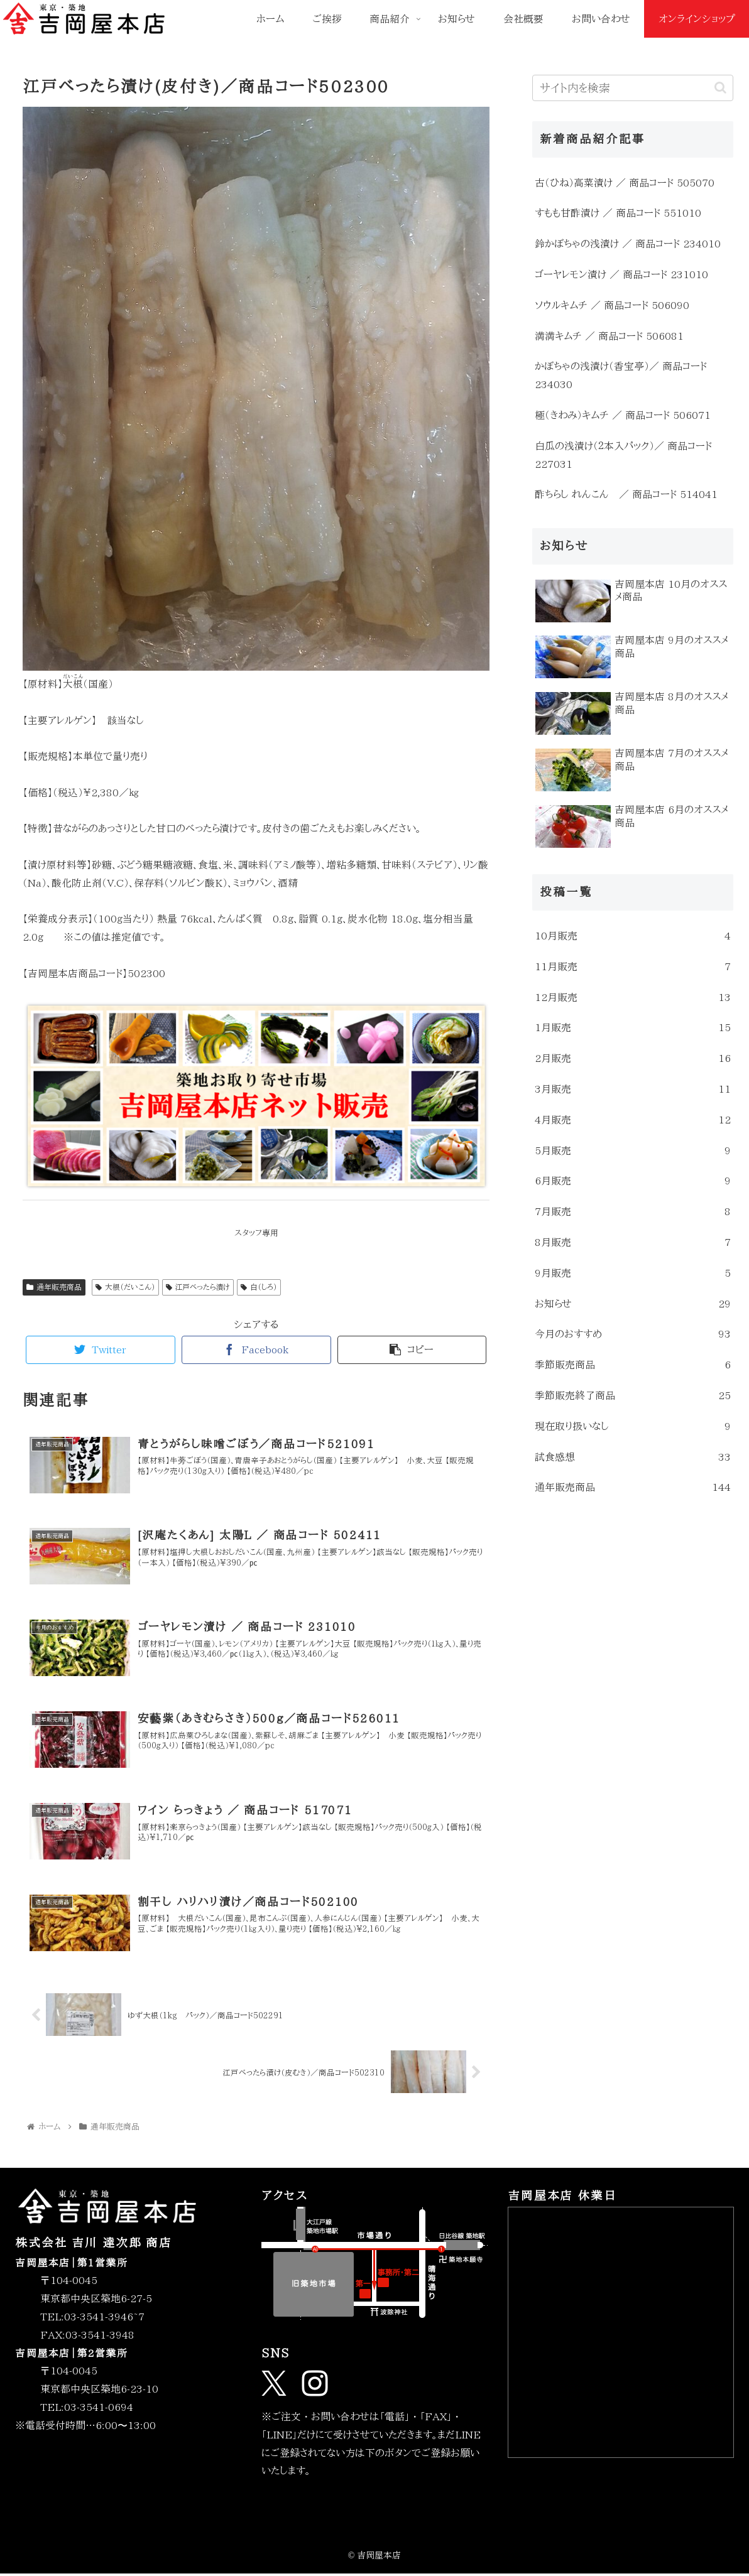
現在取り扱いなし (633, 1426)
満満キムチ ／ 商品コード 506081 (609, 336)
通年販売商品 (54, 1287)
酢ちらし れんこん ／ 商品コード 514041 (626, 494)
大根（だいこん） (125, 1287)
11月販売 (633, 967)
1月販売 (633, 1028)
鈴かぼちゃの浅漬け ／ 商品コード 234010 (628, 244)
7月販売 (633, 1212)
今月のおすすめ (633, 1334)
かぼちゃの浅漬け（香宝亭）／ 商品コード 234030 (621, 375)
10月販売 (633, 936)
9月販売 (633, 1273)
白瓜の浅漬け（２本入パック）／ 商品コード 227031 (623, 455)
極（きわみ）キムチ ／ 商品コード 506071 (623, 415)
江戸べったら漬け (198, 1287)
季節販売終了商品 (633, 1396)
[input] (632, 88)
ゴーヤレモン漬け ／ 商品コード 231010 (621, 274)
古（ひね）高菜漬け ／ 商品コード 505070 (624, 183)
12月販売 (633, 997)
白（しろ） (259, 1287)
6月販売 (633, 1181)
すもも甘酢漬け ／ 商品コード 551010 (618, 213)
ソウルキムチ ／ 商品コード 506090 (612, 305)
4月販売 (633, 1120)
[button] (720, 87)
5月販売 (633, 1151)
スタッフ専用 (256, 1233)
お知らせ (633, 1304)
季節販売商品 (633, 1365)
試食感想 (633, 1457)
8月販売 (633, 1242)
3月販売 (633, 1089)
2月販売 (633, 1058)
